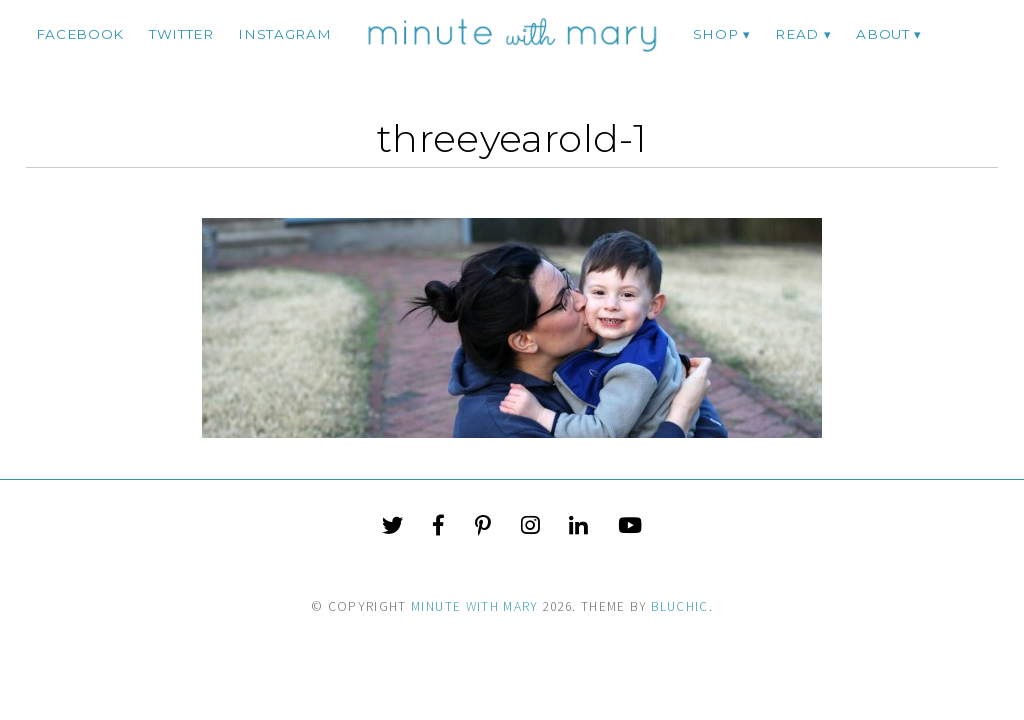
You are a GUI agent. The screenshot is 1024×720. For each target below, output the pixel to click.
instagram (284, 34)
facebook (80, 34)
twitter (181, 34)
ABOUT (882, 34)
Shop (716, 34)
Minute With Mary (475, 606)
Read (797, 34)
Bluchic (679, 606)
